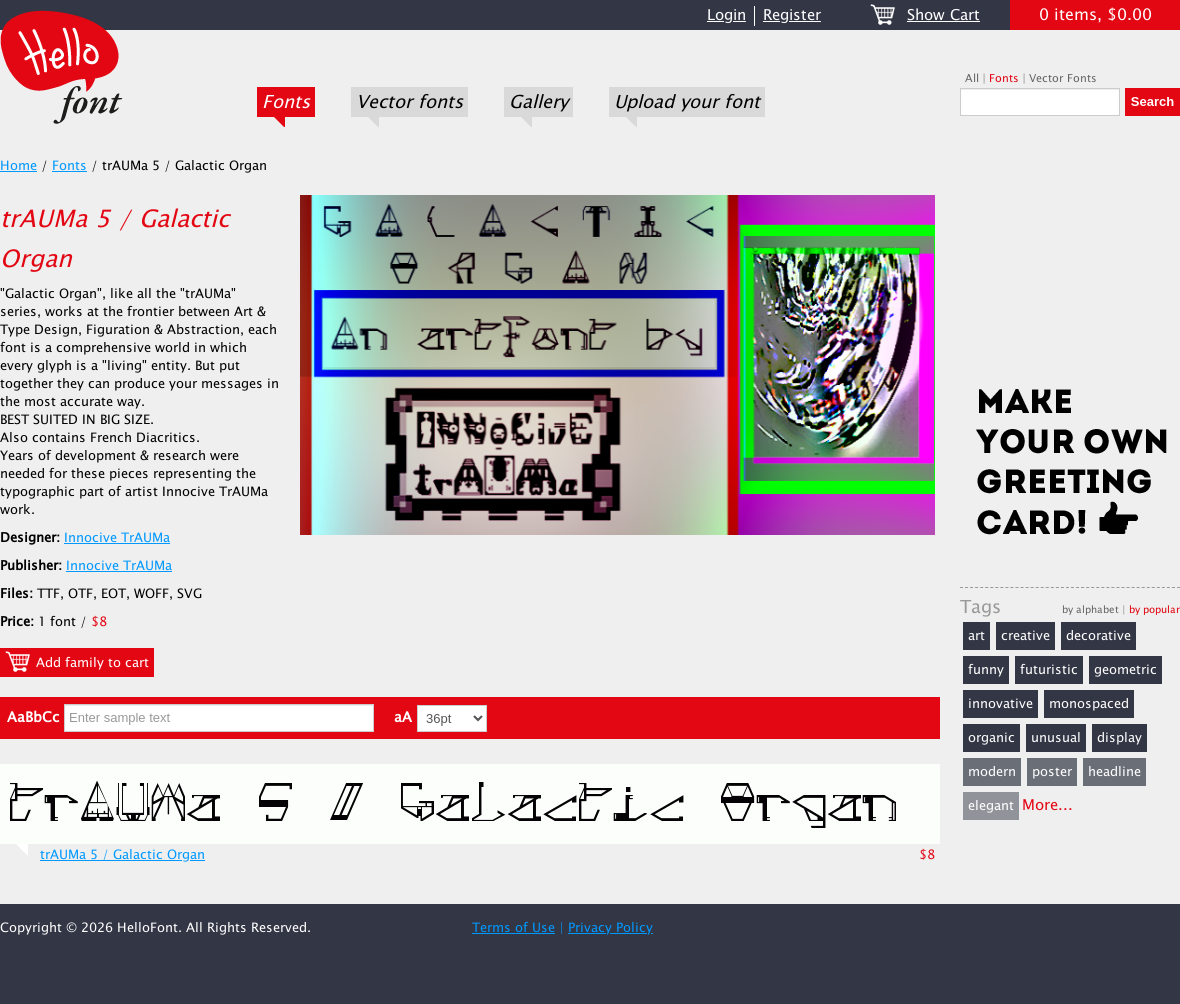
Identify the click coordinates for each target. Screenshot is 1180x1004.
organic (991, 738)
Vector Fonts (1063, 78)
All (972, 78)
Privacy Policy (610, 928)
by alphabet (1090, 609)
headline (1114, 772)
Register (792, 15)
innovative (1000, 704)
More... (1047, 805)
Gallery (538, 102)
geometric (1125, 670)
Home (18, 166)
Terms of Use (513, 928)
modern (992, 772)
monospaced (1089, 704)
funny (986, 670)
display (1119, 738)
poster (1052, 772)
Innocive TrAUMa (117, 538)
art (976, 636)
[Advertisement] (1070, 257)
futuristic (1049, 670)
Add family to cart (77, 662)
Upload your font (687, 102)
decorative (1098, 636)
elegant (991, 806)
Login (726, 15)
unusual (1056, 738)
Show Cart (943, 15)
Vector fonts (409, 102)
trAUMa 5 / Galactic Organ (122, 855)
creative (1025, 636)
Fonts (286, 102)
